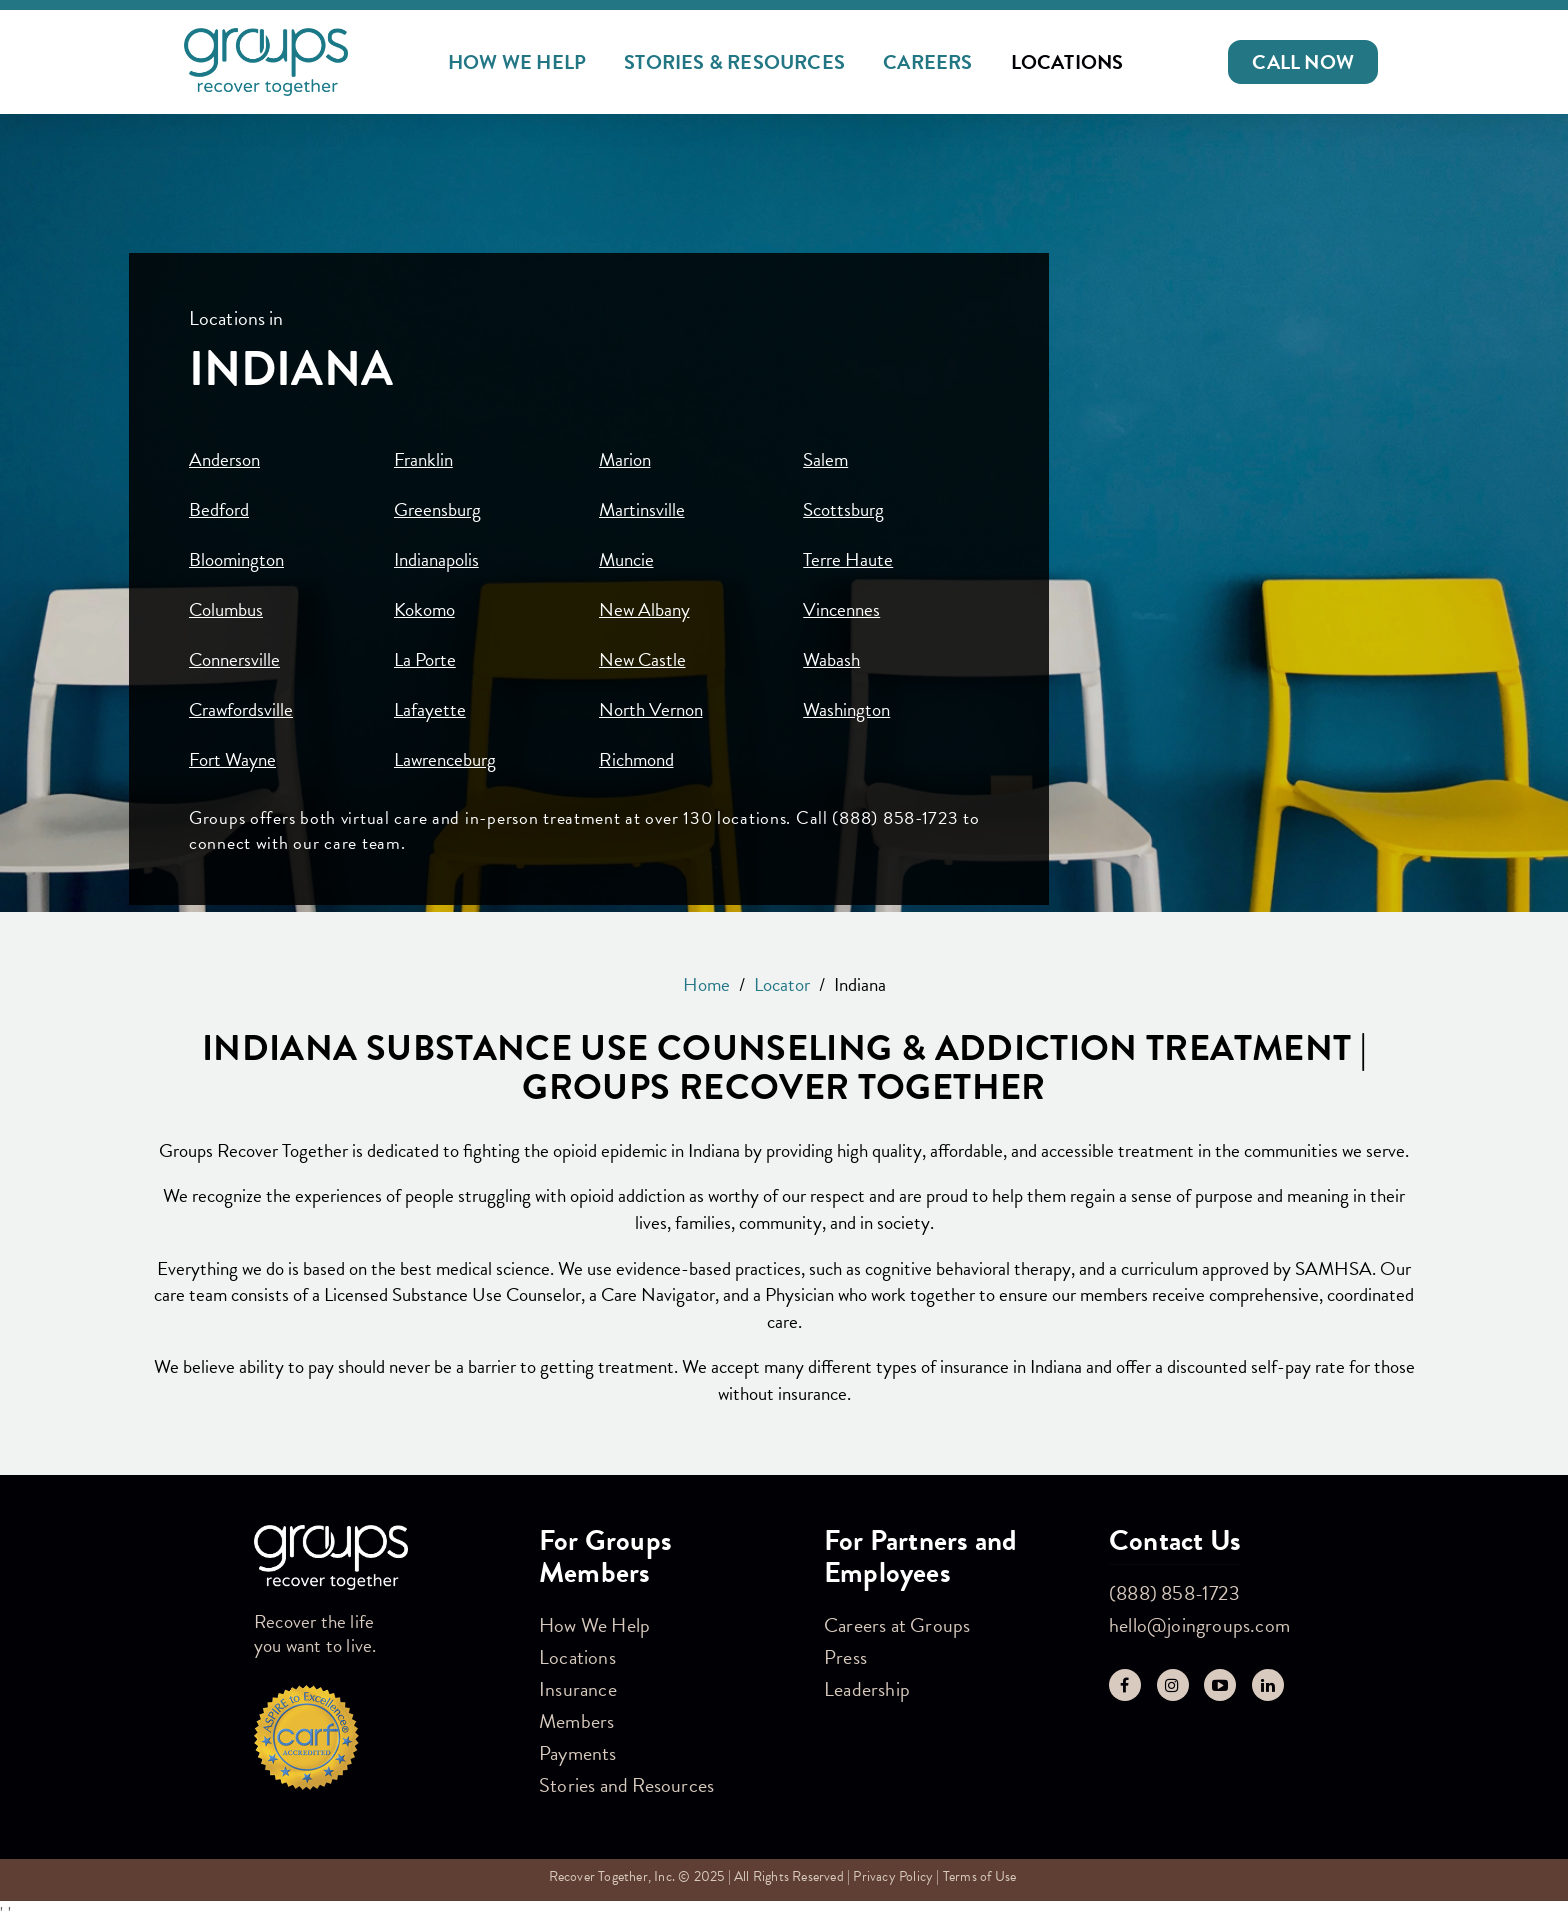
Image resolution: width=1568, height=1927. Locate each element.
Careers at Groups (897, 1625)
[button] (1303, 62)
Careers (927, 62)
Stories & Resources (734, 62)
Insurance (578, 1689)
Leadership (867, 1689)
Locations (1067, 62)
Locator (782, 984)
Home (706, 984)
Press (845, 1657)
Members (576, 1721)
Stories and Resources (626, 1785)
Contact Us (1175, 1540)
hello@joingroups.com (1199, 1625)
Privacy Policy (893, 1876)
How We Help (517, 62)
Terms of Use (979, 1876)
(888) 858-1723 (1174, 1593)
